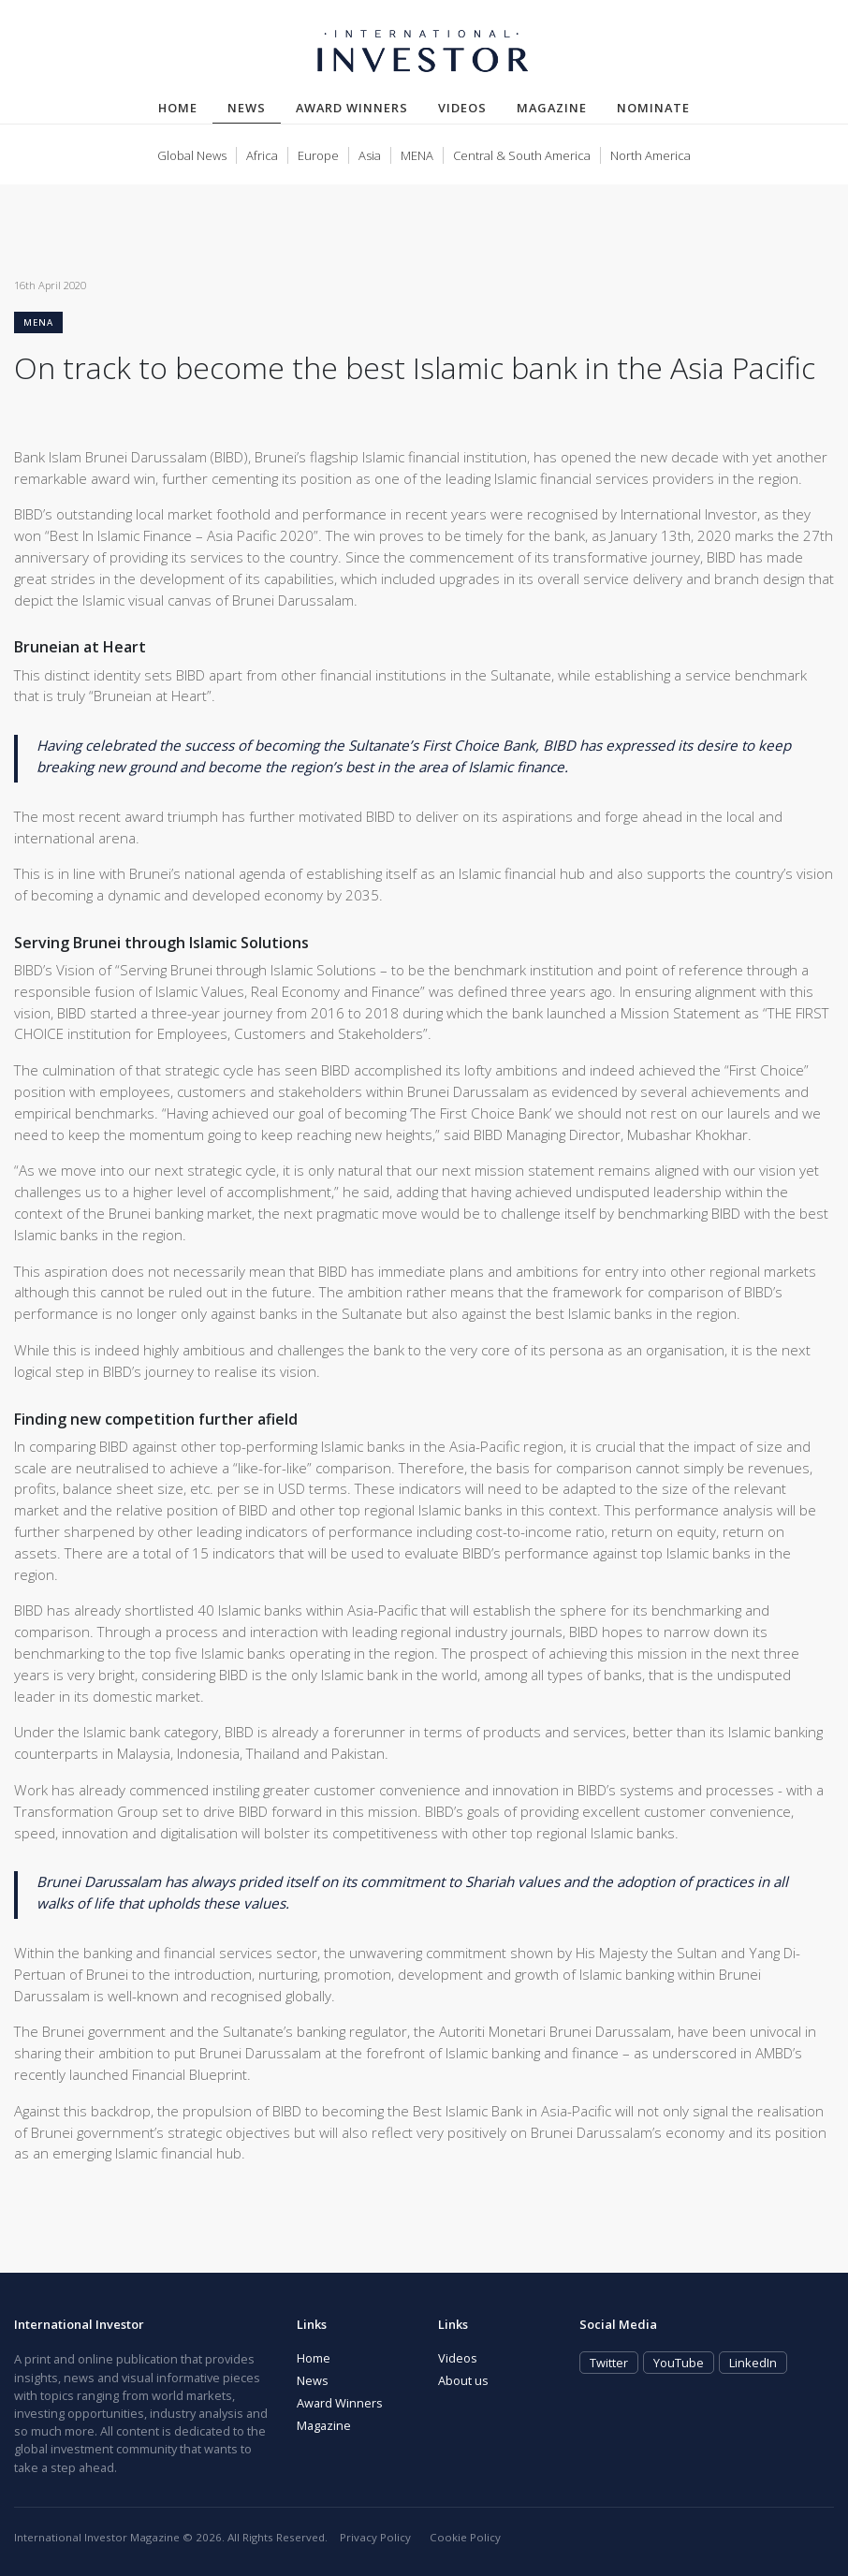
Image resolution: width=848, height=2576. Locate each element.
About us (463, 2380)
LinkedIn (753, 2362)
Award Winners (352, 107)
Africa (262, 155)
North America (650, 155)
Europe (318, 155)
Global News (192, 155)
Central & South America (522, 155)
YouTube (678, 2362)
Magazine (552, 107)
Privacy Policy (375, 2537)
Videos (462, 107)
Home (177, 107)
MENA (417, 155)
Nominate (653, 107)
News (254, 107)
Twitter (609, 2362)
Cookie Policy (465, 2537)
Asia (369, 155)
